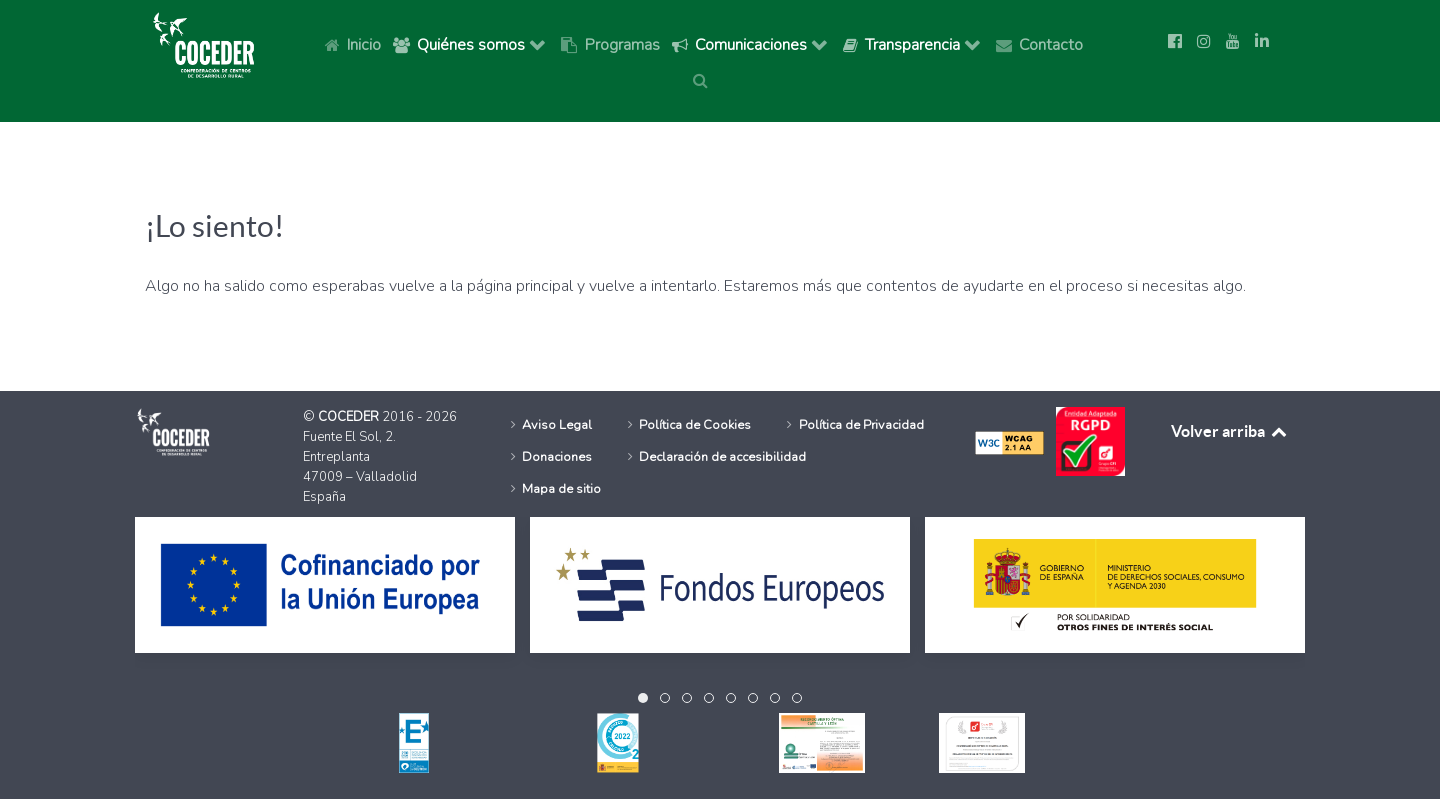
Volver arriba (1230, 431)
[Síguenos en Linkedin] (1262, 42)
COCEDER (350, 417)
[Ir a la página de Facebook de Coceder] (1175, 42)
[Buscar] (704, 80)
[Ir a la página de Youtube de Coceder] (1233, 42)
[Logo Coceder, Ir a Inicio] (204, 44)
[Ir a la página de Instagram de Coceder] (1204, 42)
